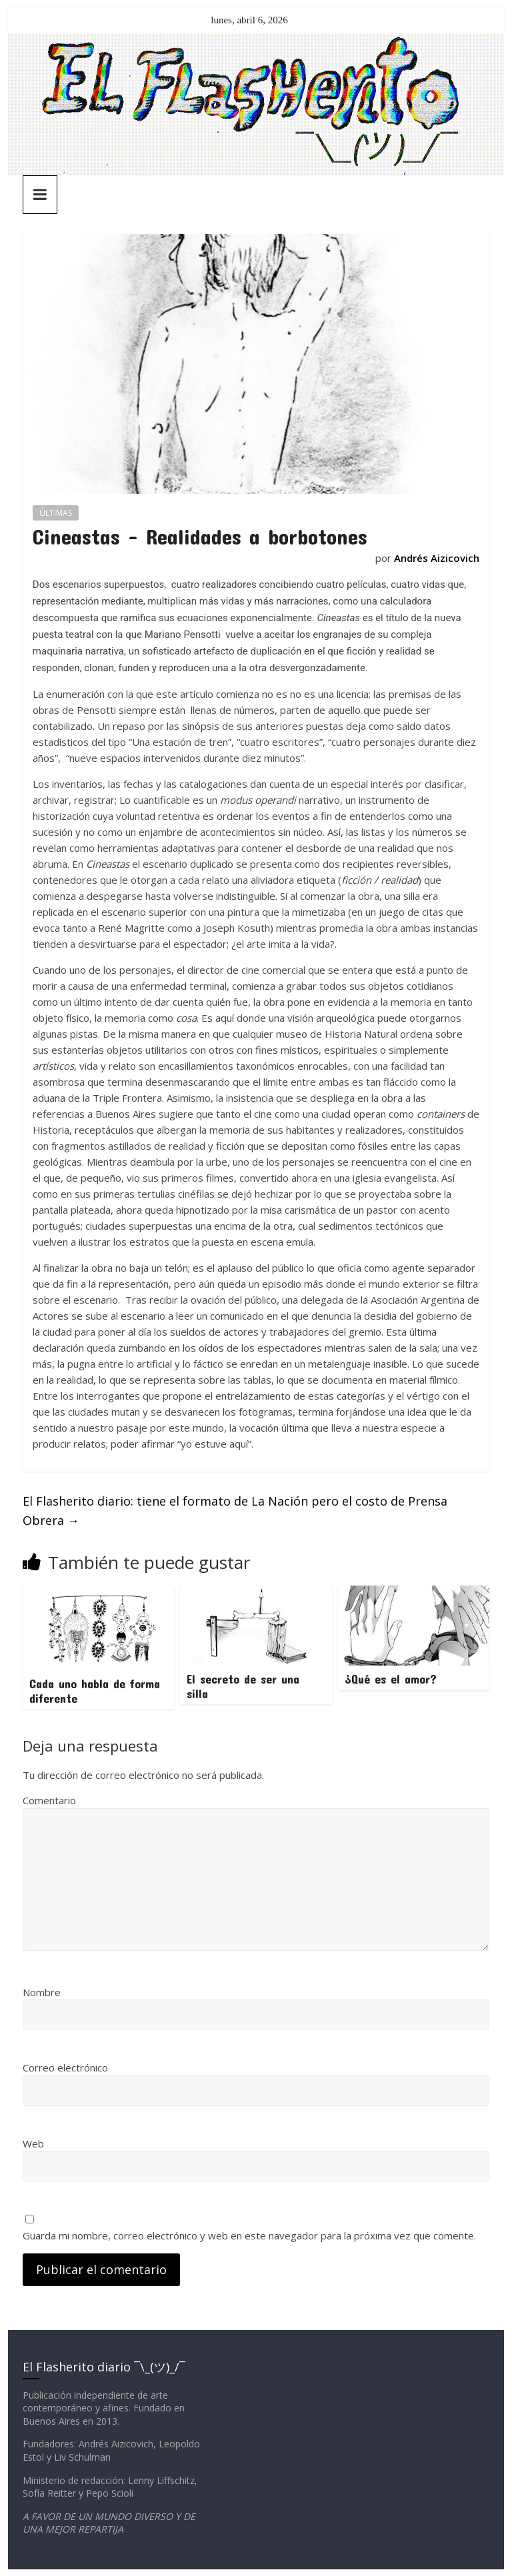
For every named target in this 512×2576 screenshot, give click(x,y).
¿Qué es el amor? (391, 1679)
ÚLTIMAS (55, 513)
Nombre (42, 1992)
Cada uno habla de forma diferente (94, 1691)
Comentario (49, 1800)
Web (33, 2143)
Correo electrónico (65, 2067)
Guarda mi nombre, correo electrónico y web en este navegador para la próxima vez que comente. (249, 2235)
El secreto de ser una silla (243, 1686)
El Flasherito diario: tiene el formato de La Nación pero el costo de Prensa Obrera (235, 1510)
